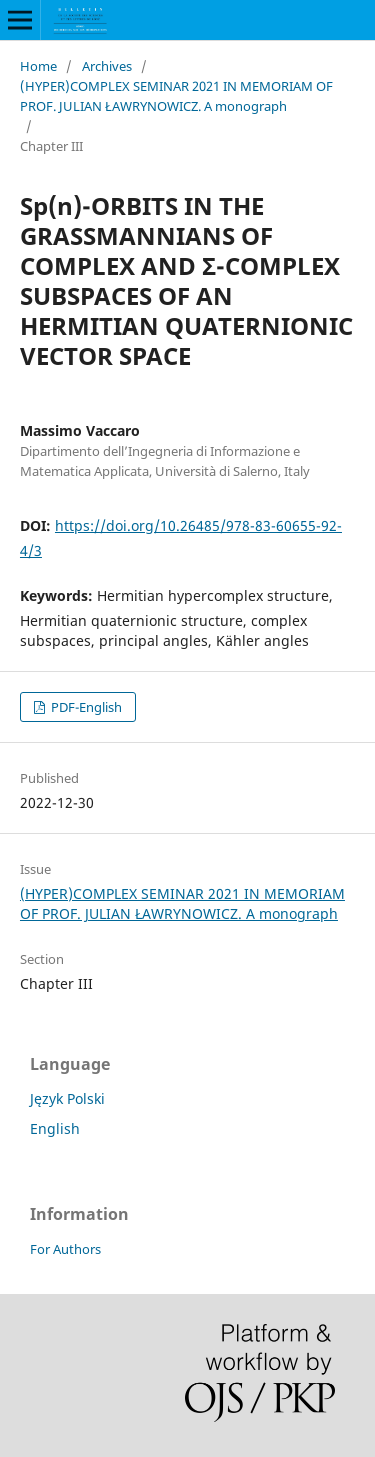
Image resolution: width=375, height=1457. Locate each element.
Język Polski (67, 1098)
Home (38, 66)
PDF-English (85, 707)
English (55, 1128)
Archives (107, 66)
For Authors (65, 1249)
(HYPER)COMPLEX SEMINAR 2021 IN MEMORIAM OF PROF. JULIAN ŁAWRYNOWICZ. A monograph (176, 96)
